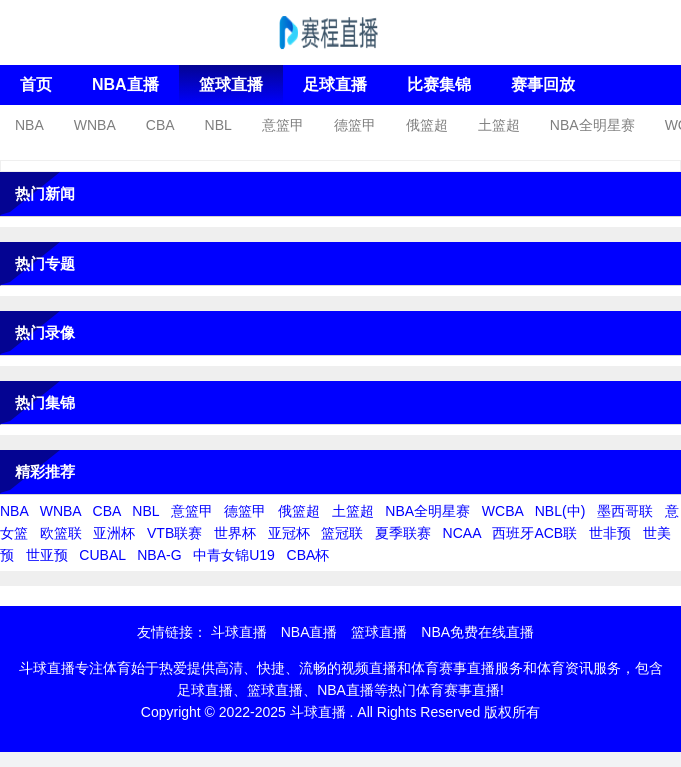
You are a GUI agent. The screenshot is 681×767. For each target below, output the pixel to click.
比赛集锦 (439, 84)
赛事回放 (543, 84)
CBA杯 (308, 555)
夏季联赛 (403, 533)
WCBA (502, 511)
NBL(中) (560, 511)
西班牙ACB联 (534, 533)
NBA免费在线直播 (477, 632)
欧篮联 (61, 533)
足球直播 (335, 84)
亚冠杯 (289, 533)
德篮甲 (355, 125)
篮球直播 (231, 84)
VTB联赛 (174, 533)
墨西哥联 (625, 511)
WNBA (95, 125)
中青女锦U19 (234, 555)
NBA (29, 125)
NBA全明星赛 (592, 125)
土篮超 (499, 125)
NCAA (462, 533)
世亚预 (47, 555)
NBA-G (159, 555)
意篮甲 (283, 125)
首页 (36, 84)
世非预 (610, 533)
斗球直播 (239, 632)
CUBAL (102, 555)
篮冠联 (342, 533)
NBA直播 (125, 84)
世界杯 (235, 533)
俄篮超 (427, 125)
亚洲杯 (114, 533)
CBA (160, 125)
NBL (218, 125)
